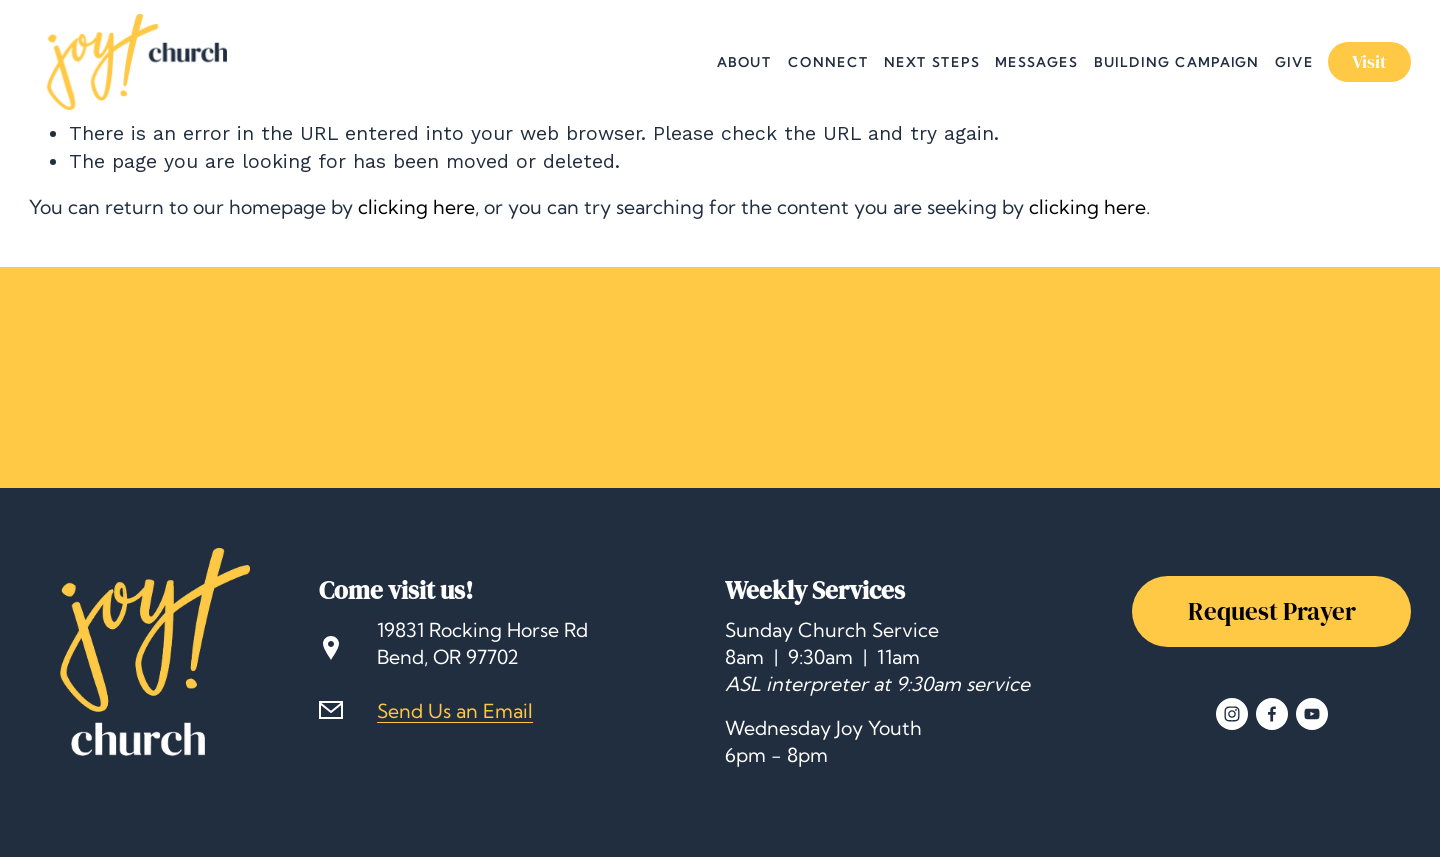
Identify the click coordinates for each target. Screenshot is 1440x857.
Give (1294, 62)
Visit (1369, 62)
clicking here (416, 207)
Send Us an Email (455, 711)
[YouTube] (1312, 714)
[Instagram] (1232, 714)
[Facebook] (1272, 714)
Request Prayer (1272, 611)
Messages (1036, 62)
